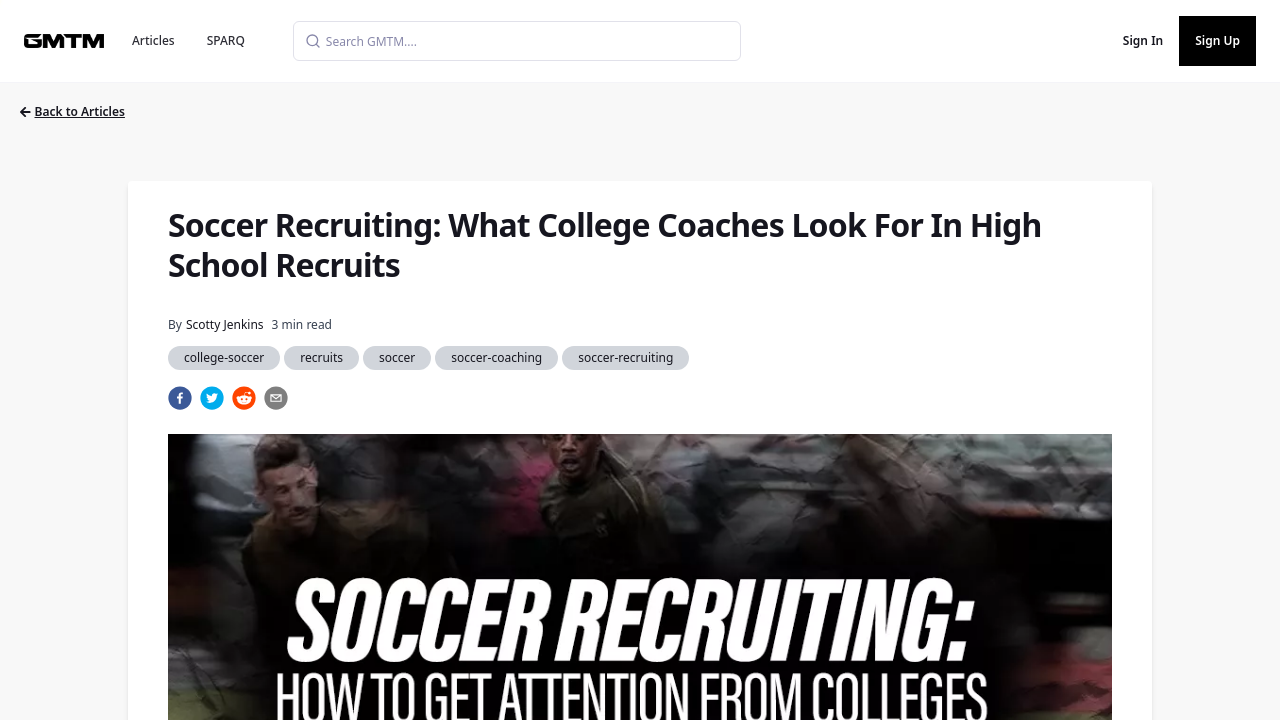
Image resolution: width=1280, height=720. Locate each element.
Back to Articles (72, 111)
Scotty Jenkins (225, 324)
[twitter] (212, 398)
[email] (276, 398)
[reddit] (244, 398)
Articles (153, 40)
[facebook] (180, 398)
